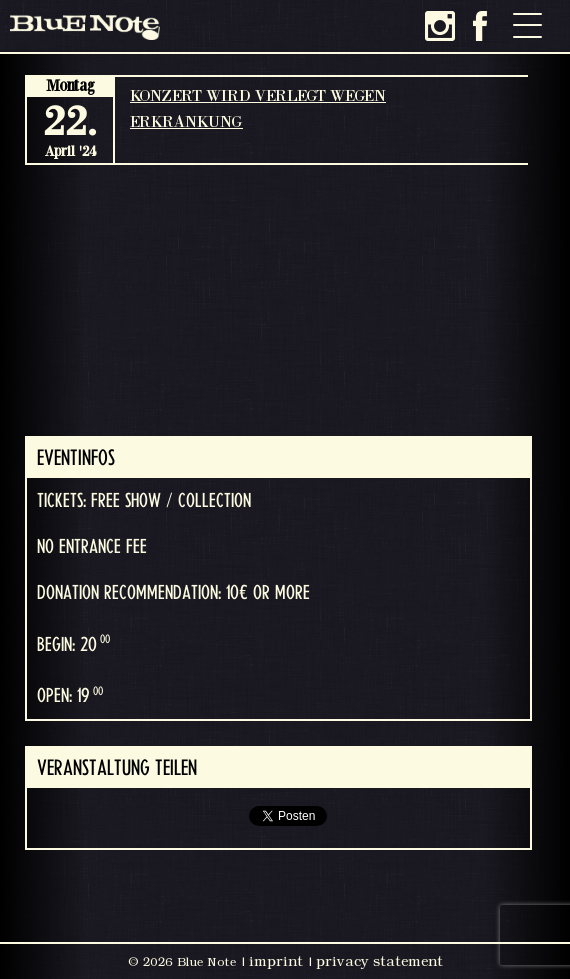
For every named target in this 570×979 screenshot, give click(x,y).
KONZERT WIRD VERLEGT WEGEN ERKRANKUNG (258, 108)
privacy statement (379, 961)
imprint (276, 961)
